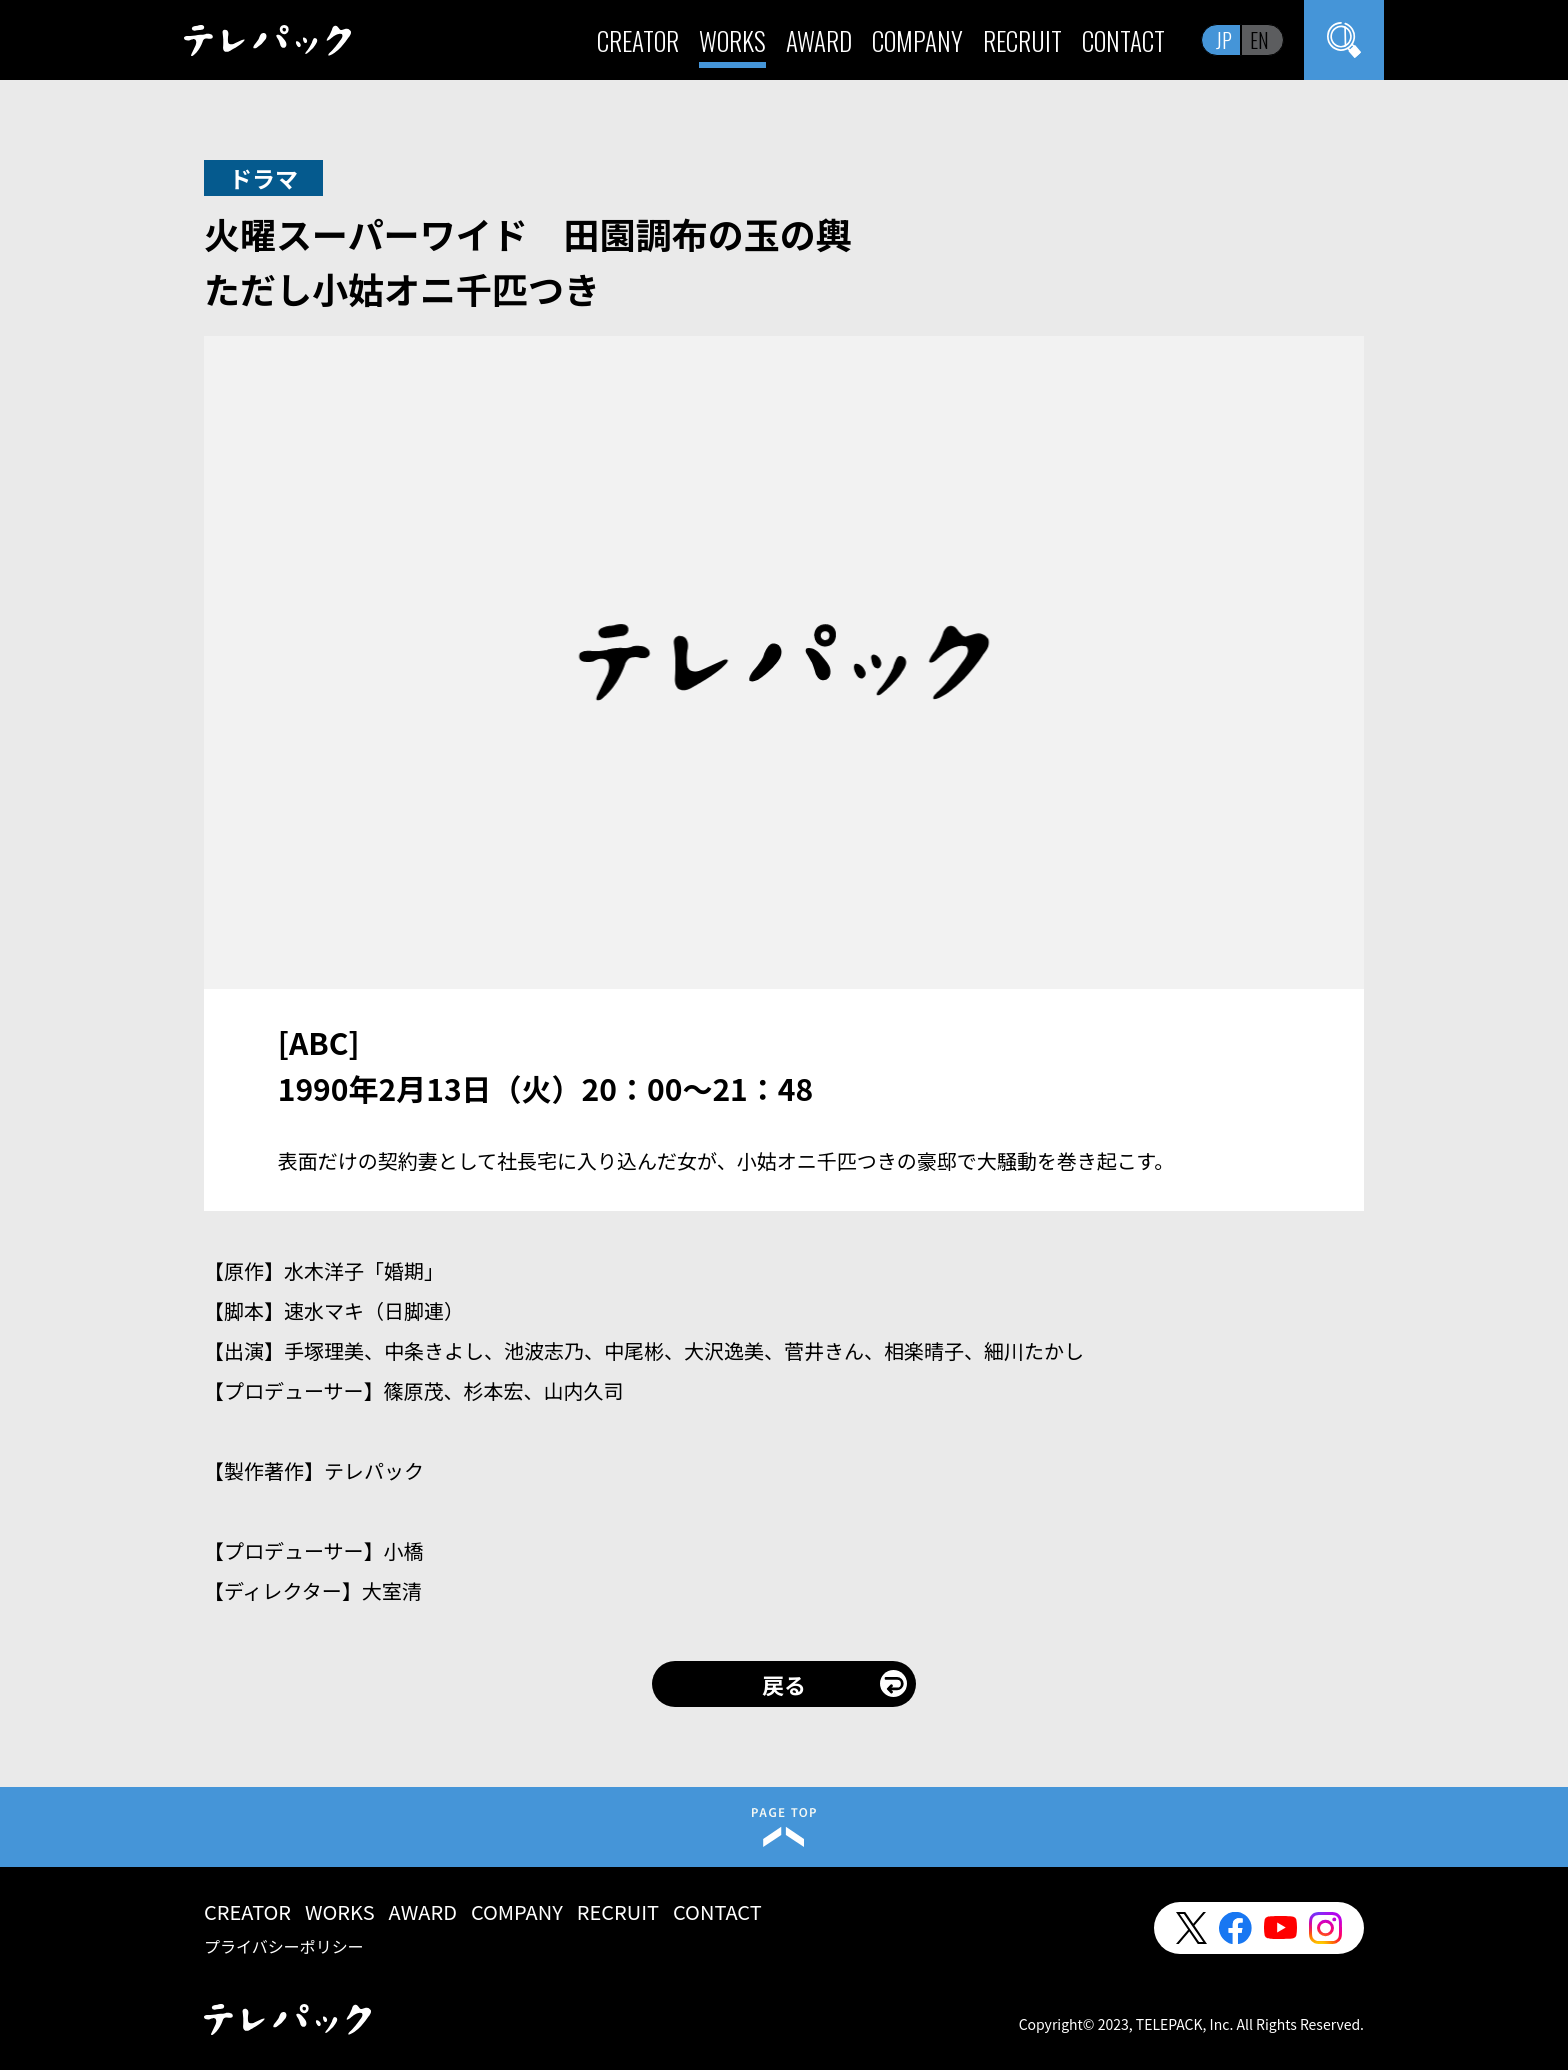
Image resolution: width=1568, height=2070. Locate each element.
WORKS (732, 40)
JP (1224, 40)
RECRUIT (1022, 40)
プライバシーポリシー (284, 1946)
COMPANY (917, 40)
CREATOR (638, 40)
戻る (784, 1684)
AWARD (819, 40)
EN (1259, 40)
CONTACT (1123, 40)
